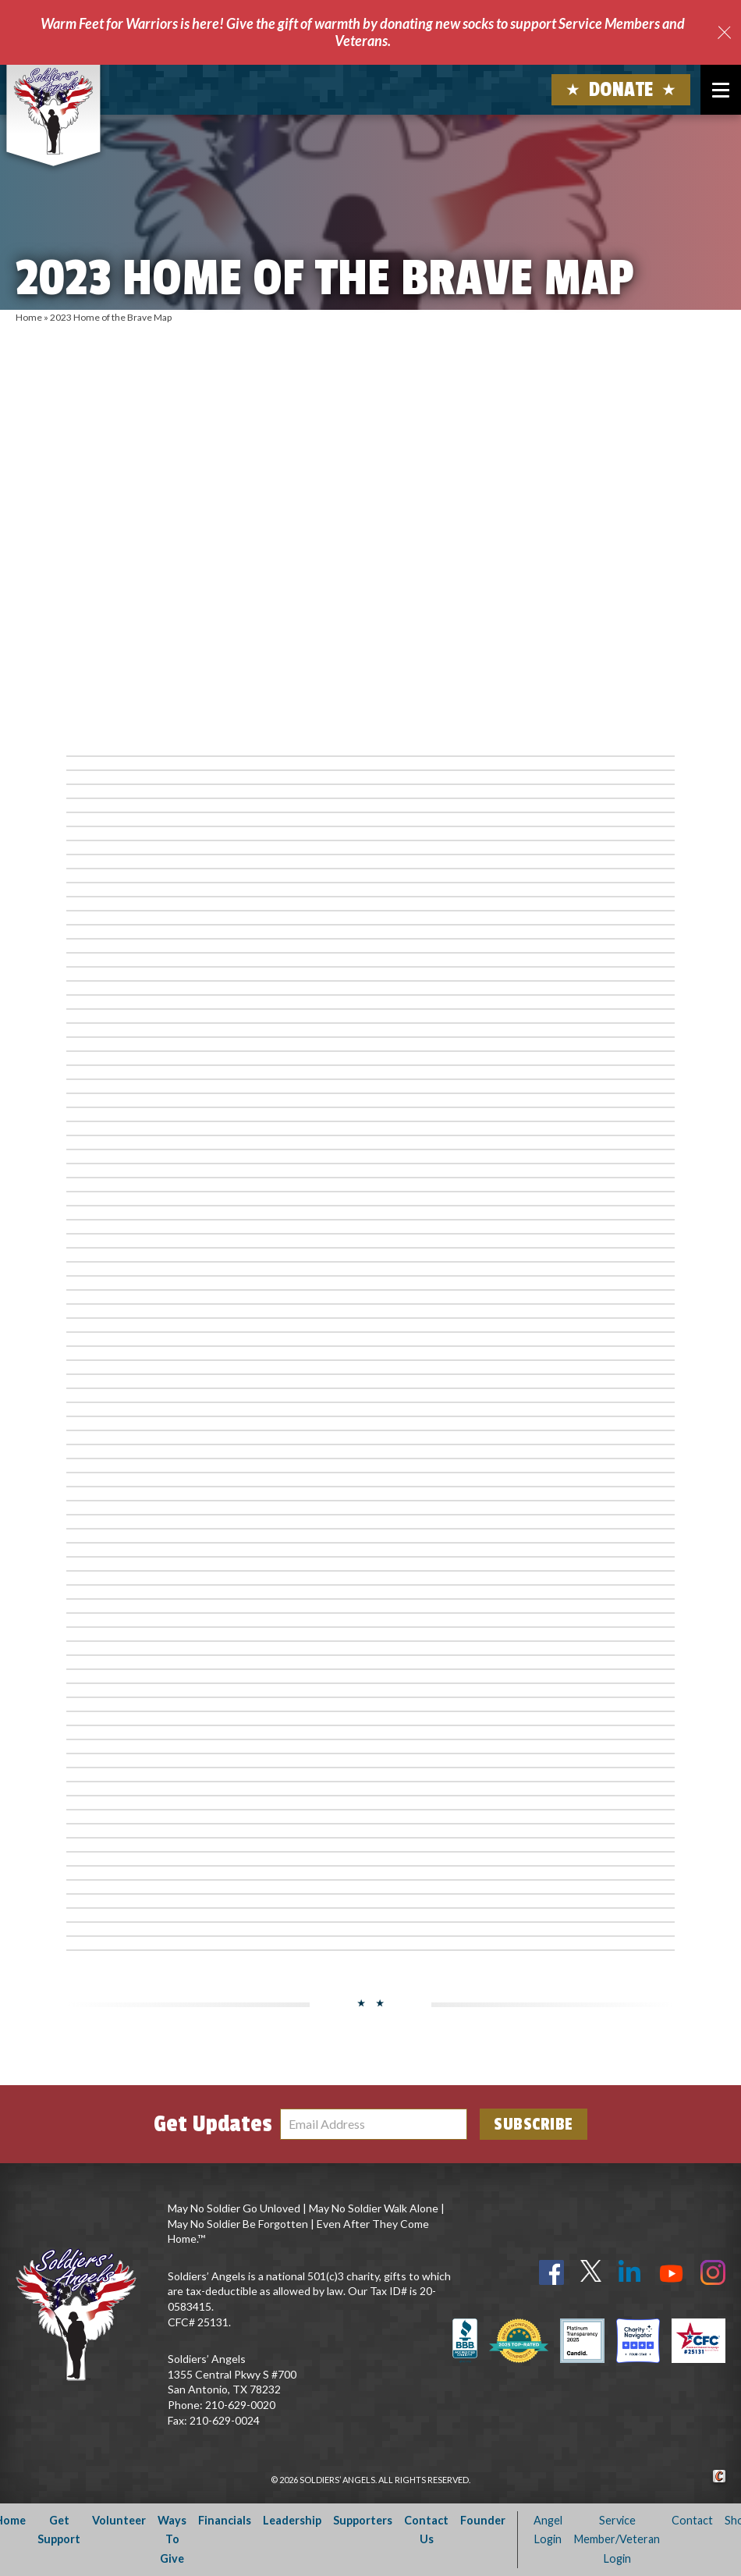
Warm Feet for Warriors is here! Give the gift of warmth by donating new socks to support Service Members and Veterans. (363, 32)
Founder (482, 2520)
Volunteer (119, 2520)
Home (29, 317)
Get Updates (213, 2124)
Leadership (292, 2520)
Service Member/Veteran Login (617, 2539)
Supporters (362, 2520)
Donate (621, 89)
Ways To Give (172, 2539)
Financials (224, 2520)
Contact (692, 2520)
